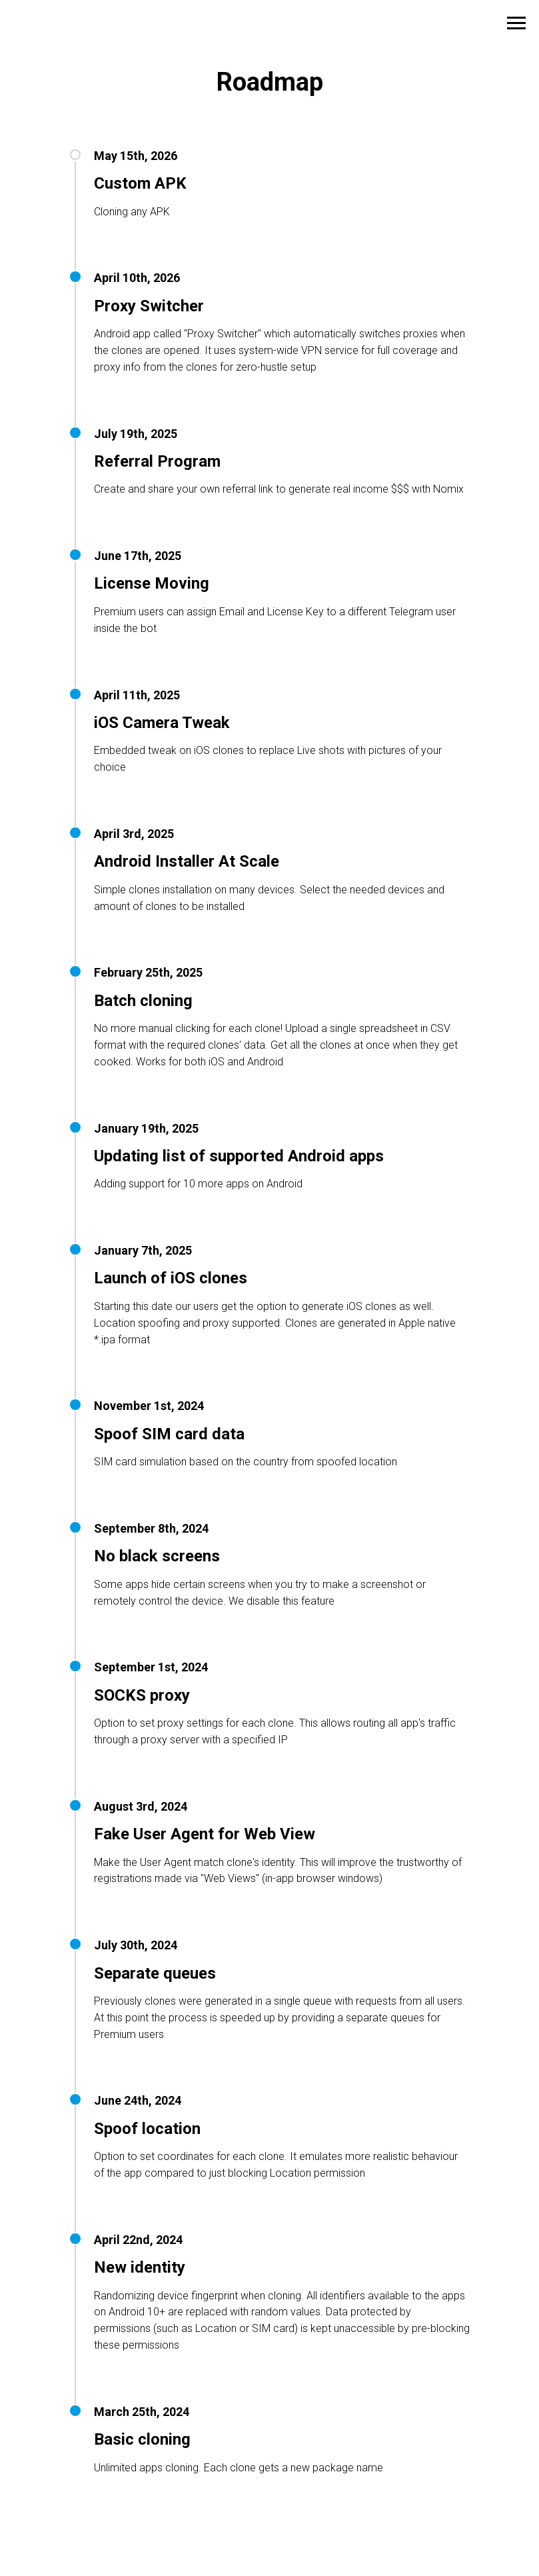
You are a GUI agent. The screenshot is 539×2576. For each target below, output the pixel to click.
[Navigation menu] (516, 23)
